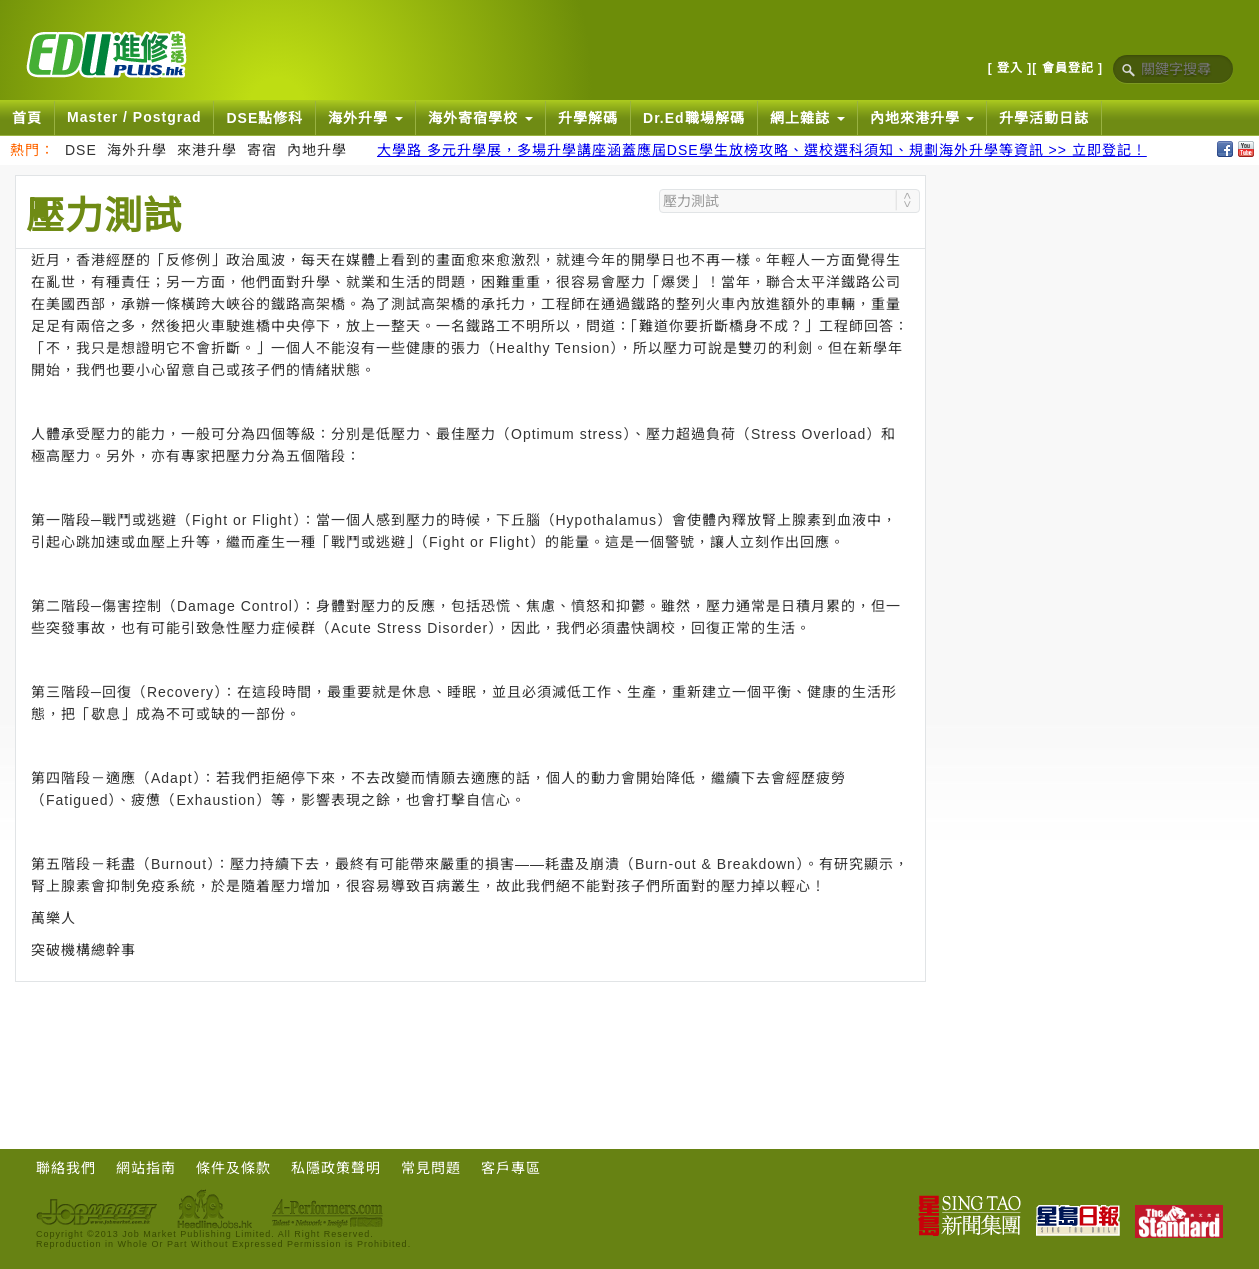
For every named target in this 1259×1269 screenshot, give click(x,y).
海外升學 (137, 150)
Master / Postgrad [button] (134, 117)
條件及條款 (233, 1168)
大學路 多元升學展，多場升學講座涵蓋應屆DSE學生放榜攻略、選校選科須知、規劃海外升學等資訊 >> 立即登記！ (762, 150)
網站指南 (146, 1168)
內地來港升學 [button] (922, 118)
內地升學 (317, 150)
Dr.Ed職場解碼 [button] (694, 118)
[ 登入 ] (1010, 68)
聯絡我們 (66, 1168)
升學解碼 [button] (588, 118)
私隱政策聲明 (336, 1168)
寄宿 (262, 150)
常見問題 (431, 1168)
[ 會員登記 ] (1067, 68)
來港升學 (207, 150)
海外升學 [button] (365, 118)
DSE (81, 150)
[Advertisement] (471, 1037)
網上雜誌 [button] (807, 118)
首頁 (27, 118)
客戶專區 (511, 1168)
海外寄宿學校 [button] (480, 118)
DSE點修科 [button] (264, 118)
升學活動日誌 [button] (1044, 118)
